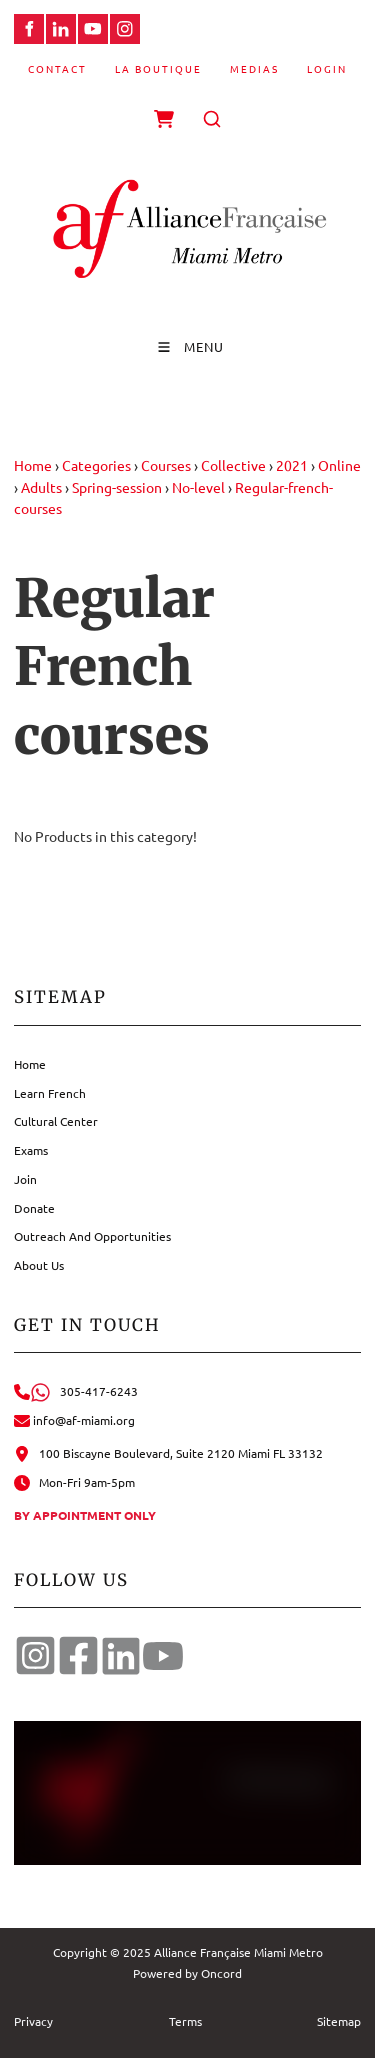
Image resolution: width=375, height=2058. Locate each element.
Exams (31, 1150)
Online (339, 465)
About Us (39, 1265)
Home (33, 465)
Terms (185, 2021)
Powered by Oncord (187, 1973)
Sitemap (339, 2021)
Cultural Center (56, 1121)
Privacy (33, 2021)
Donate (34, 1208)
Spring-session (117, 487)
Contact (57, 68)
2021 (292, 465)
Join (25, 1179)
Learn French (50, 1093)
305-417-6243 (76, 1391)
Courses (166, 465)
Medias (254, 68)
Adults (41, 487)
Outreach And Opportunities (92, 1236)
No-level (198, 487)
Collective (233, 465)
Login (327, 68)
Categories (96, 465)
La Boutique (158, 68)
